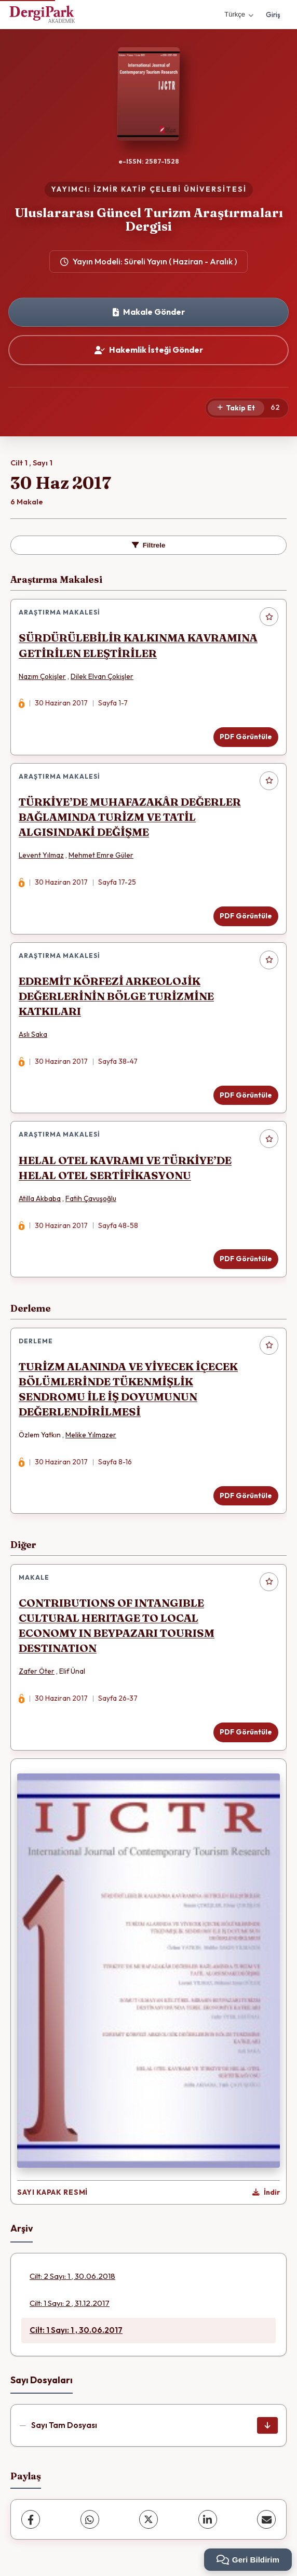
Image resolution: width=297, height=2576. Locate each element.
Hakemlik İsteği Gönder (149, 349)
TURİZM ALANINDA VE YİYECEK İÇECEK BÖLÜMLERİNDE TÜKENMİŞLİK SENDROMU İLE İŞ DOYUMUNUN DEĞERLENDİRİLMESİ (128, 1389)
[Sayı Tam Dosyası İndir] (267, 2425)
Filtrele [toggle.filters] (149, 545)
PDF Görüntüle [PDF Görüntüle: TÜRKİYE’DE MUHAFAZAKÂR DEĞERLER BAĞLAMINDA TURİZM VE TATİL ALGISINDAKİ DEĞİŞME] (246, 915)
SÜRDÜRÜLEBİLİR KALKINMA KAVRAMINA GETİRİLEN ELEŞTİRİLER (138, 645)
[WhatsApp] (89, 2519)
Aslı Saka (33, 1034)
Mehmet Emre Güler (101, 855)
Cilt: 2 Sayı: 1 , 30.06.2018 (72, 2276)
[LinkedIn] (207, 2519)
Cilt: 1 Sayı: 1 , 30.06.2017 (76, 2330)
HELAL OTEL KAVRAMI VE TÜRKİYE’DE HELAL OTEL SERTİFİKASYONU (125, 1168)
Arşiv (21, 2228)
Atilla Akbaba (40, 1198)
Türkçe (238, 14)
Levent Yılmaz (41, 855)
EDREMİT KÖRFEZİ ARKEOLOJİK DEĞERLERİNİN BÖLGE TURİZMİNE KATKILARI (116, 996)
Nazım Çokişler (42, 676)
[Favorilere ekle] (269, 616)
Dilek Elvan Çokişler (102, 676)
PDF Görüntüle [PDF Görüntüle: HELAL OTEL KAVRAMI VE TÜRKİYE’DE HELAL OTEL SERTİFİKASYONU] (246, 1258)
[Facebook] (30, 2519)
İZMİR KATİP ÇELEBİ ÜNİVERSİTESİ (170, 189)
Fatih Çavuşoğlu (90, 1198)
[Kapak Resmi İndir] (266, 2192)
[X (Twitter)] (148, 2519)
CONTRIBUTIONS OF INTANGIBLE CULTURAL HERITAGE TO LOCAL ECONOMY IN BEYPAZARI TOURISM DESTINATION (116, 1625)
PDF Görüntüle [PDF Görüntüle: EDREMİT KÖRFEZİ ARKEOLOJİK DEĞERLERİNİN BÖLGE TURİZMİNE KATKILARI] (246, 1095)
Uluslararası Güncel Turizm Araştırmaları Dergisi (149, 219)
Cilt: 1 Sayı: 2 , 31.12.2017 (70, 2303)
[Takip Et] (236, 408)
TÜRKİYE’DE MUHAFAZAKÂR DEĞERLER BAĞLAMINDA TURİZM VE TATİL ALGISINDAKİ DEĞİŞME (130, 816)
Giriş (273, 14)
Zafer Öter (37, 1671)
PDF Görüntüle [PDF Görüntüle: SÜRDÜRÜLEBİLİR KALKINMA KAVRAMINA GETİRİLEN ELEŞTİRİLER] (246, 736)
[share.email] (266, 2519)
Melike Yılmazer (90, 1434)
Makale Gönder (149, 311)
